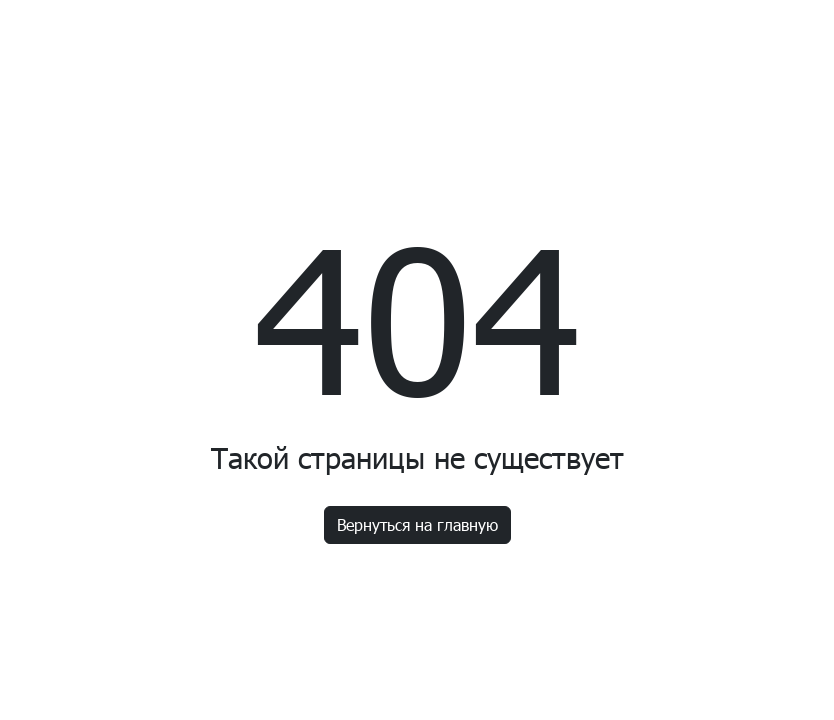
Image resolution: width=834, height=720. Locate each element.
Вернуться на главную (417, 524)
